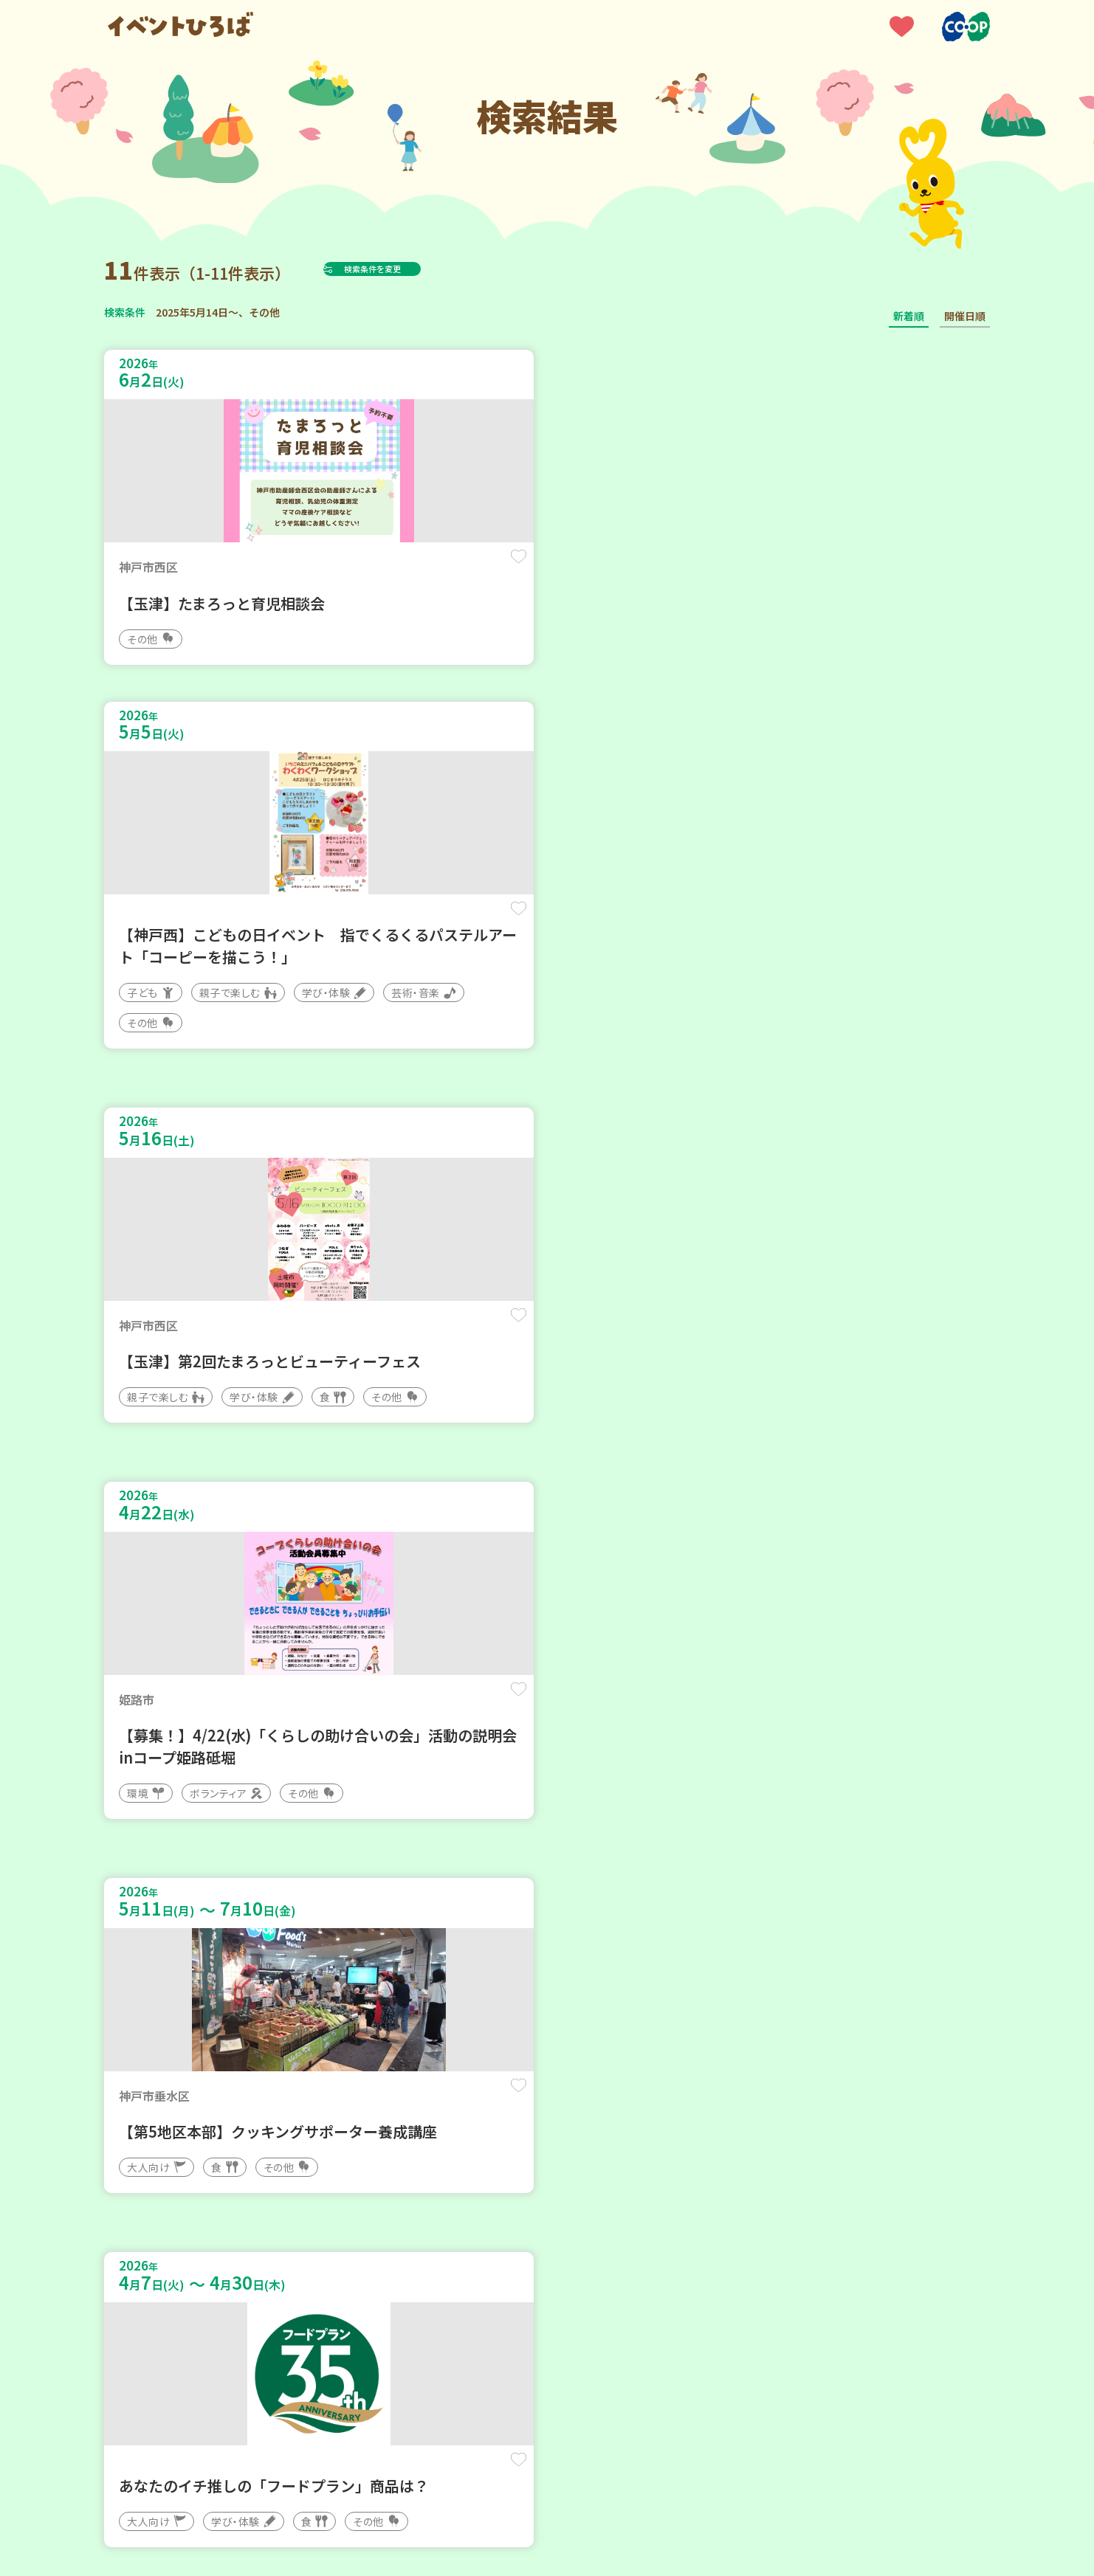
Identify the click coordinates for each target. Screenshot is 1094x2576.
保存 (349, 569)
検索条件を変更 (409, 268)
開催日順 (964, 315)
